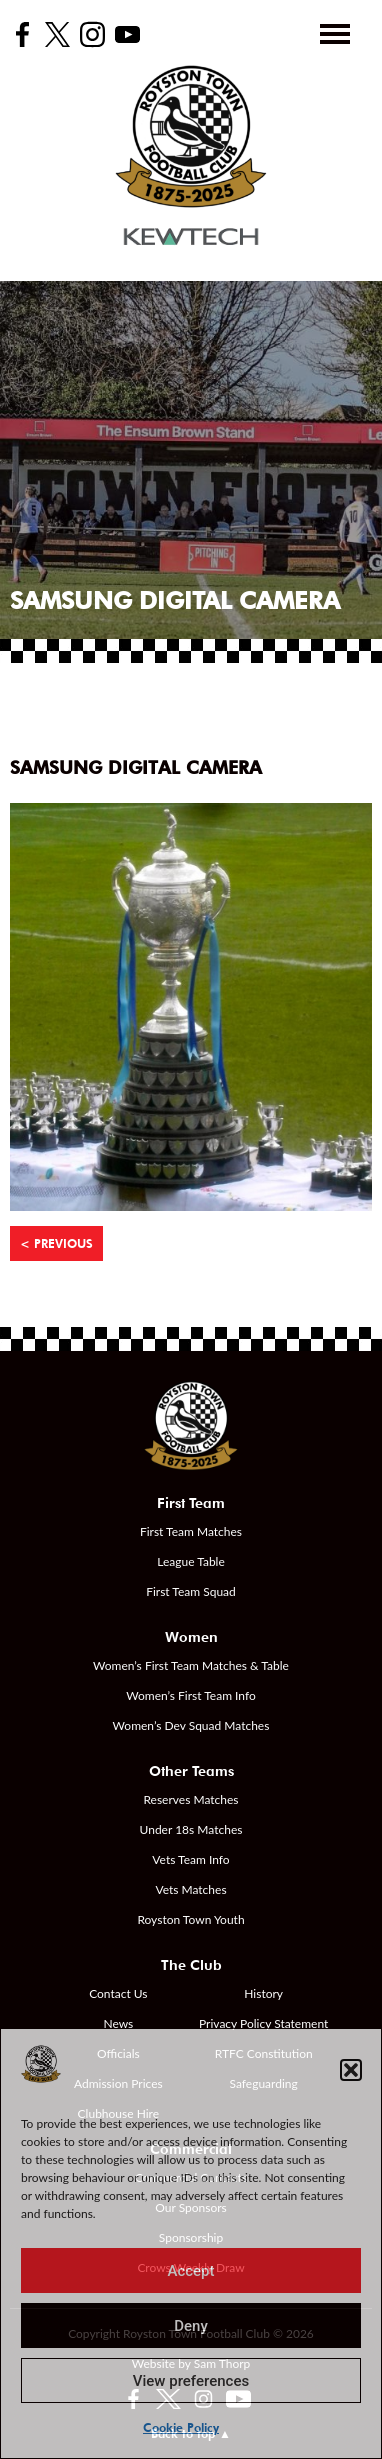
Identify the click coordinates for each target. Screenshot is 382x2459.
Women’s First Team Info (191, 1695)
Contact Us (118, 1993)
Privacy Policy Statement (263, 2023)
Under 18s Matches (191, 1829)
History (263, 1993)
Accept (190, 2271)
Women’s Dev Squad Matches (191, 1725)
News (118, 2023)
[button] (351, 2070)
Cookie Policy (181, 2427)
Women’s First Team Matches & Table (191, 1665)
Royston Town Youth (190, 1919)
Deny (191, 2326)
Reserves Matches (190, 1799)
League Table (191, 1561)
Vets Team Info (190, 1859)
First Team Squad (191, 1591)
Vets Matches (190, 1889)
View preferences (191, 2381)
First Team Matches (191, 1531)
